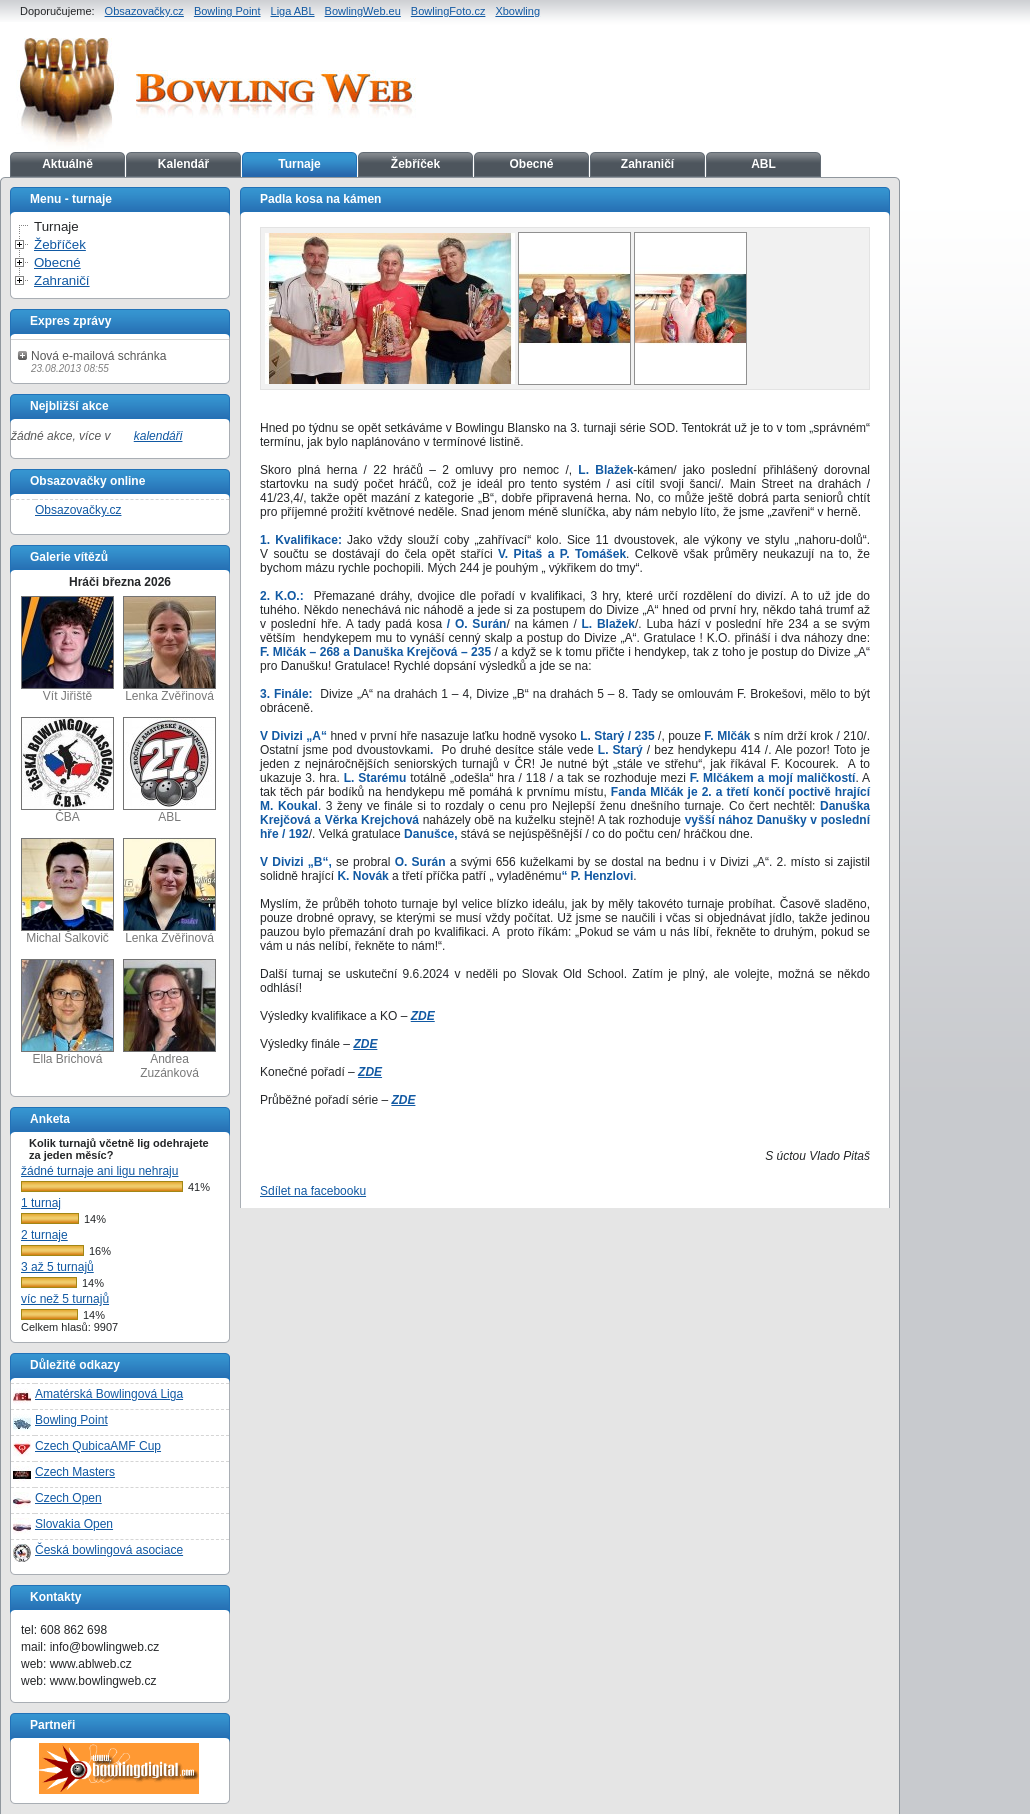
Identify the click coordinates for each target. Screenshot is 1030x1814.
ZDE (423, 1016)
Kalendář (183, 164)
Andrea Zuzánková (169, 1019)
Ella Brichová (67, 1012)
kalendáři (158, 436)
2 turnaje (44, 1235)
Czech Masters (75, 1472)
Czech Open (68, 1498)
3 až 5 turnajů (57, 1267)
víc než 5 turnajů (65, 1299)
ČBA (67, 770)
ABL (763, 164)
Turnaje (299, 164)
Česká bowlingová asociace (109, 1550)
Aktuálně (67, 164)
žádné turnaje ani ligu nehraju (99, 1171)
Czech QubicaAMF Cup (98, 1446)
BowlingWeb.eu (363, 11)
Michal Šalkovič (67, 891)
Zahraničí (647, 164)
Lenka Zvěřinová (169, 649)
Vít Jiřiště (67, 649)
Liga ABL (293, 11)
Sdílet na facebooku (313, 1191)
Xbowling (517, 11)
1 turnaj (41, 1203)
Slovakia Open (74, 1524)
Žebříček (415, 164)
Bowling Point (227, 11)
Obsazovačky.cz (144, 11)
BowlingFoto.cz (448, 11)
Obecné (531, 164)
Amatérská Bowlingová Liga (109, 1394)
